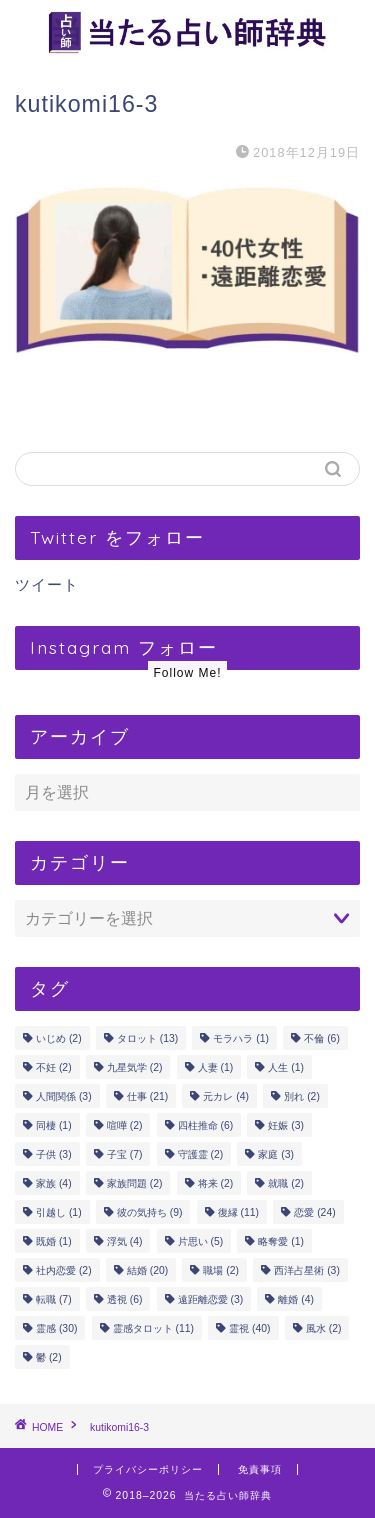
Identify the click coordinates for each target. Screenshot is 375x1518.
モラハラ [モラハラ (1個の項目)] (241, 1038)
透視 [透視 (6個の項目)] (125, 1299)
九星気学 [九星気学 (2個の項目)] (135, 1067)
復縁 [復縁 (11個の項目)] (238, 1212)
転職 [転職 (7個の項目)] (54, 1299)
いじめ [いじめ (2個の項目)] (59, 1038)
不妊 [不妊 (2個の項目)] (54, 1067)
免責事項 (260, 1469)
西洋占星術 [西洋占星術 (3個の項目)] (307, 1270)
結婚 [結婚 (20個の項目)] (147, 1270)
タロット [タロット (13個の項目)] (147, 1038)
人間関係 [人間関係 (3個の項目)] (64, 1096)
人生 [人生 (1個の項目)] (286, 1067)
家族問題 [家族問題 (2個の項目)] (135, 1183)
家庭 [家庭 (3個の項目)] (276, 1154)
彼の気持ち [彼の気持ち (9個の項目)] (150, 1212)
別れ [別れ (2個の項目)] (302, 1096)
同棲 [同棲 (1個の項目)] (54, 1125)
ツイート (47, 584)
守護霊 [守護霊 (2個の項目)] (201, 1154)
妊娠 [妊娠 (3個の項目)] (286, 1125)
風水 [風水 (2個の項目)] (324, 1328)
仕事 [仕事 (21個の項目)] (147, 1096)
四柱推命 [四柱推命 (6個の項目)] (206, 1125)
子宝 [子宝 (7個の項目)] (125, 1154)
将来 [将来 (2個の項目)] (216, 1183)
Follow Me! (187, 673)
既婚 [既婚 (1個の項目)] (54, 1241)
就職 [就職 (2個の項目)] (286, 1183)
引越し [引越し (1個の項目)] (59, 1212)
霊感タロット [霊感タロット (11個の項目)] (153, 1328)
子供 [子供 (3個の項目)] (54, 1154)
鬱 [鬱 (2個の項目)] (49, 1357)
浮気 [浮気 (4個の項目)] (125, 1241)
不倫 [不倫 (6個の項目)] (322, 1038)
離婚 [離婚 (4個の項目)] (296, 1299)
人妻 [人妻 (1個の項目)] (216, 1067)
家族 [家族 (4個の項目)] (54, 1183)
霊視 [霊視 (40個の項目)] (249, 1328)
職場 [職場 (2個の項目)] (221, 1270)
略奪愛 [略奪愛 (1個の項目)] (281, 1241)
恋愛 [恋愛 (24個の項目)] (314, 1212)
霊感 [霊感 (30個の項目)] (56, 1328)
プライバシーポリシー (148, 1469)
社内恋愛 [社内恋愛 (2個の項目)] (64, 1270)
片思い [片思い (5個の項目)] (201, 1241)
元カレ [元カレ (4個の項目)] (226, 1096)
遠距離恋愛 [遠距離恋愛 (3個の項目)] (211, 1299)
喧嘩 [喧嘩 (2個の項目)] (125, 1125)
